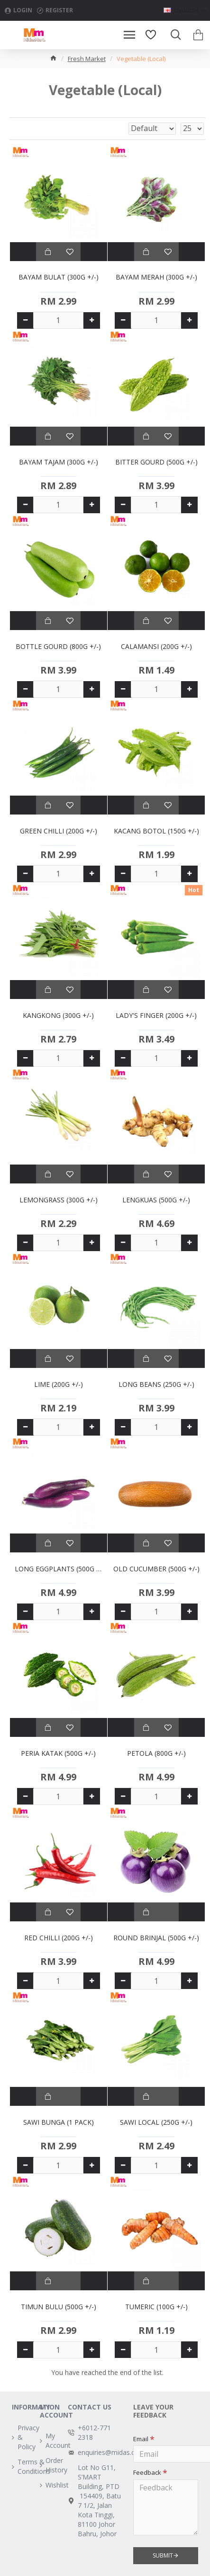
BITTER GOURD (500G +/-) (156, 462)
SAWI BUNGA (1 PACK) (58, 2122)
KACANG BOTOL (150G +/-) (156, 831)
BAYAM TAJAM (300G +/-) (58, 462)
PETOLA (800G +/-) (156, 1753)
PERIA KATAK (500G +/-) (58, 1753)
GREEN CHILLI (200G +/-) (58, 831)
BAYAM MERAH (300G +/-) (156, 277)
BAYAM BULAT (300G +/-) (58, 277)
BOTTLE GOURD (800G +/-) (58, 646)
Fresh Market (87, 58)
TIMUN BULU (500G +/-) (58, 2307)
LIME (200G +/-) (58, 1384)
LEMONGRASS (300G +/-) (58, 1200)
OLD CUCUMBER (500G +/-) (156, 1569)
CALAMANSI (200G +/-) (156, 646)
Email (140, 2439)
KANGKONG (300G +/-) (58, 1015)
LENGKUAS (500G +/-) (156, 1200)
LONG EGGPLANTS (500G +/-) (58, 1569)
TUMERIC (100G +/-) (156, 2307)
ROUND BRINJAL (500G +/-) (156, 1938)
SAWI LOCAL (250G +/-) (156, 2122)
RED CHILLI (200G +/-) (58, 1938)
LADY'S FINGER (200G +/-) (156, 1015)
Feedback (147, 2472)
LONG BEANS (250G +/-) (156, 1384)
